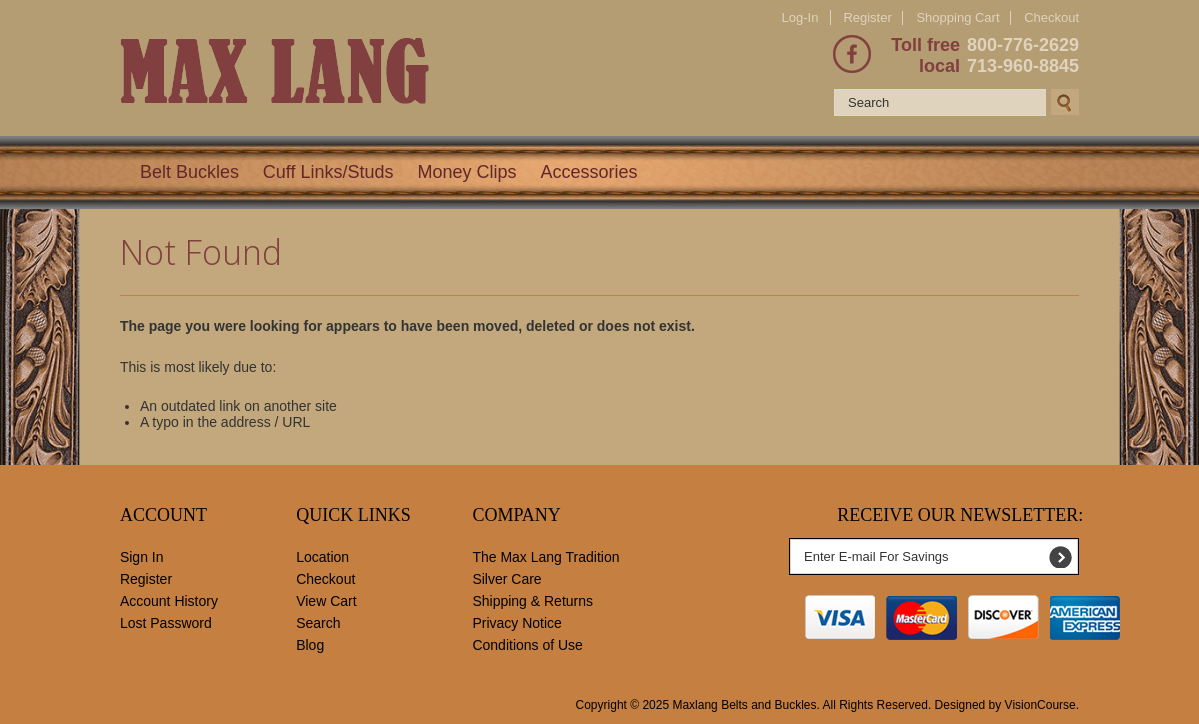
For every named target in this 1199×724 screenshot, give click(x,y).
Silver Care (506, 579)
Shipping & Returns (532, 601)
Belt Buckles (189, 172)
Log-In (800, 17)
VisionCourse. (1042, 705)
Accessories (588, 172)
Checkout (1051, 18)
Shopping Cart (957, 17)
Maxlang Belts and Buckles (744, 705)
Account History (169, 601)
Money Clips (466, 172)
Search (318, 623)
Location (322, 557)
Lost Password (166, 623)
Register (867, 17)
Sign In (142, 557)
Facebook (852, 54)
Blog (310, 645)
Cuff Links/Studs (328, 172)
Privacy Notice (516, 623)
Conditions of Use (527, 645)
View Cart (326, 601)
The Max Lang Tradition (545, 557)
